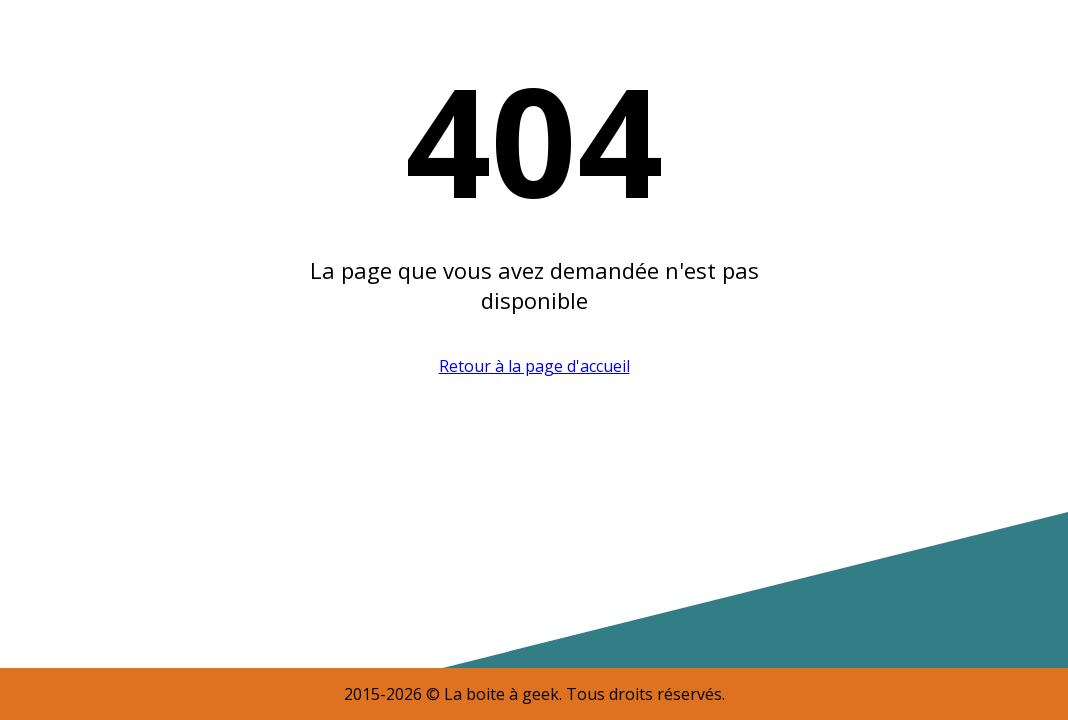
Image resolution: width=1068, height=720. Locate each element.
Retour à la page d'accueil (534, 366)
